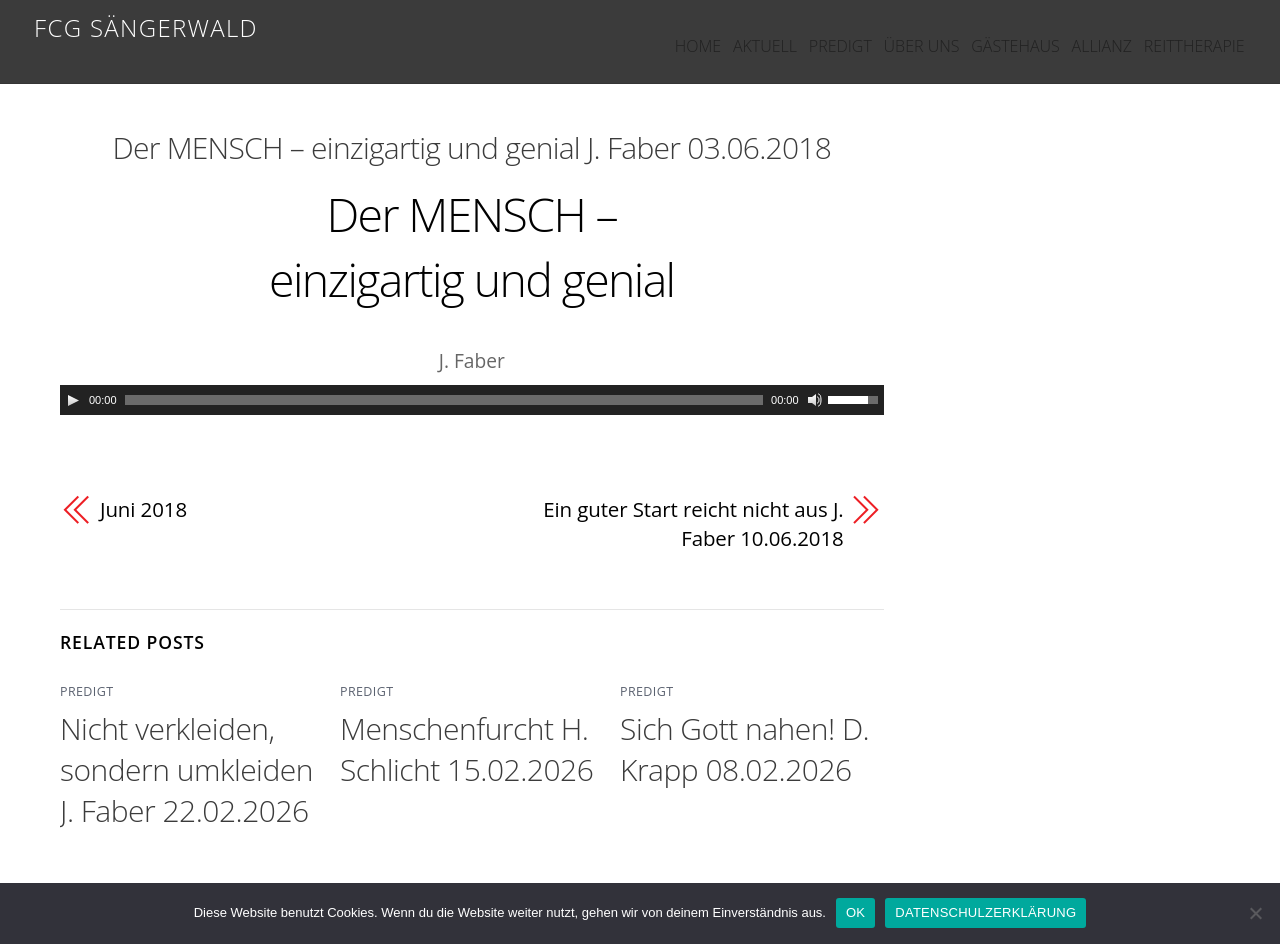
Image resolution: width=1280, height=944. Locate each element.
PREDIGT (771, 32)
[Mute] (815, 400)
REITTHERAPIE (1192, 32)
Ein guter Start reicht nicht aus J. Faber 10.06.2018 (690, 524)
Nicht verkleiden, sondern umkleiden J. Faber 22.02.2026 (186, 769)
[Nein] (1255, 913)
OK (855, 912)
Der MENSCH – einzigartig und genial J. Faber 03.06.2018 (472, 147)
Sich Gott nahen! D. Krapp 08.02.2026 (744, 749)
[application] (472, 400)
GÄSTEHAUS (980, 32)
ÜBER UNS (869, 32)
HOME (595, 32)
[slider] (444, 400)
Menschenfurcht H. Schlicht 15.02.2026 (466, 749)
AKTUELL (679, 32)
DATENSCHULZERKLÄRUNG (985, 912)
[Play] (73, 400)
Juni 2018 (144, 509)
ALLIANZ (1083, 32)
